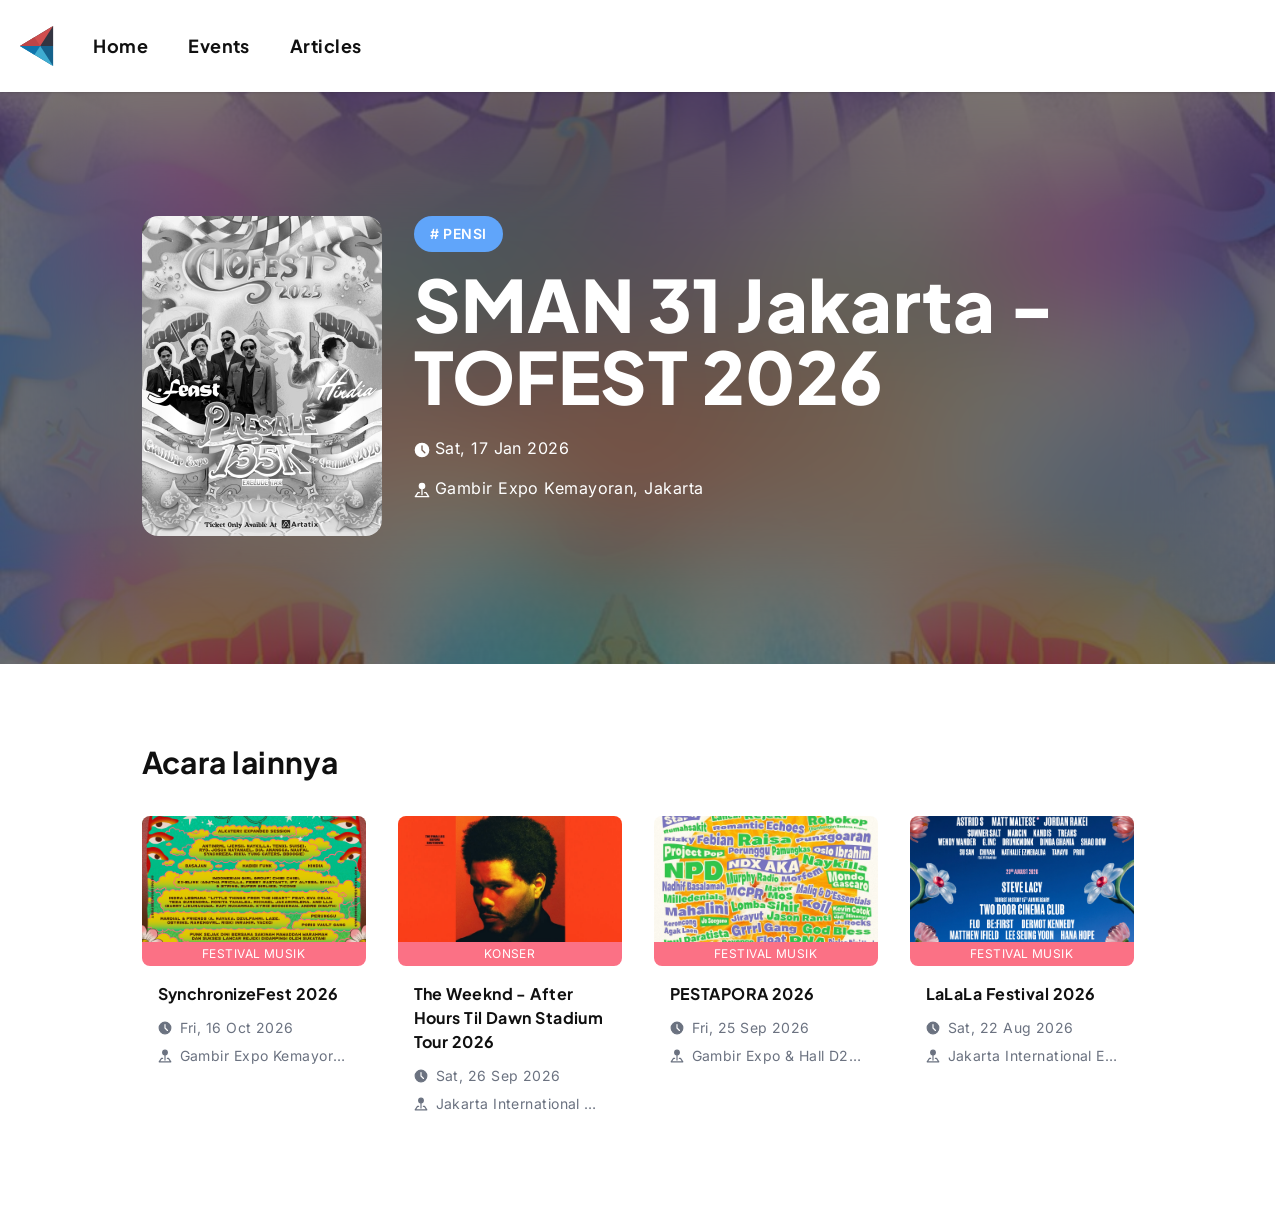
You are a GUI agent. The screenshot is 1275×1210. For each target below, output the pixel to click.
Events (219, 45)
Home (120, 45)
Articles (326, 45)
